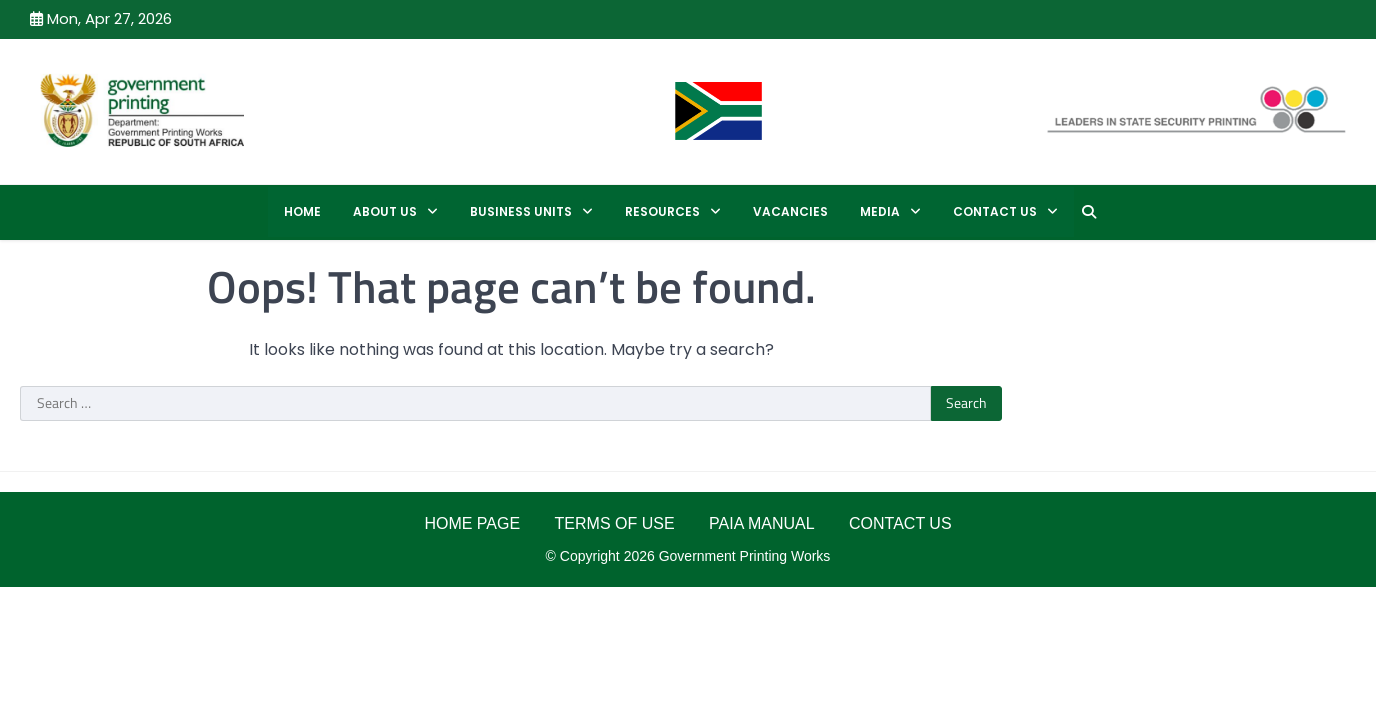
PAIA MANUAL (762, 523)
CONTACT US (995, 211)
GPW (326, 109)
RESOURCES (662, 211)
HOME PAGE (472, 523)
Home (302, 211)
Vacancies (790, 211)
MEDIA (880, 211)
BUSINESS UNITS (521, 211)
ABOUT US (385, 211)
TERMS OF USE (615, 523)
